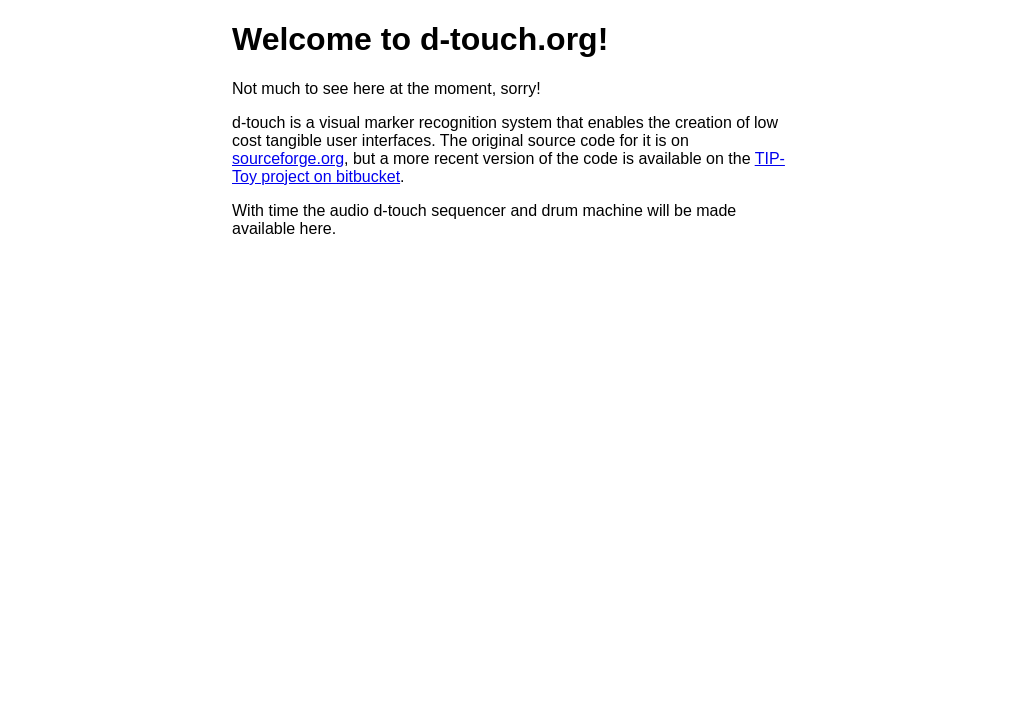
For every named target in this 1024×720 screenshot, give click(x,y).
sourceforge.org (288, 158)
